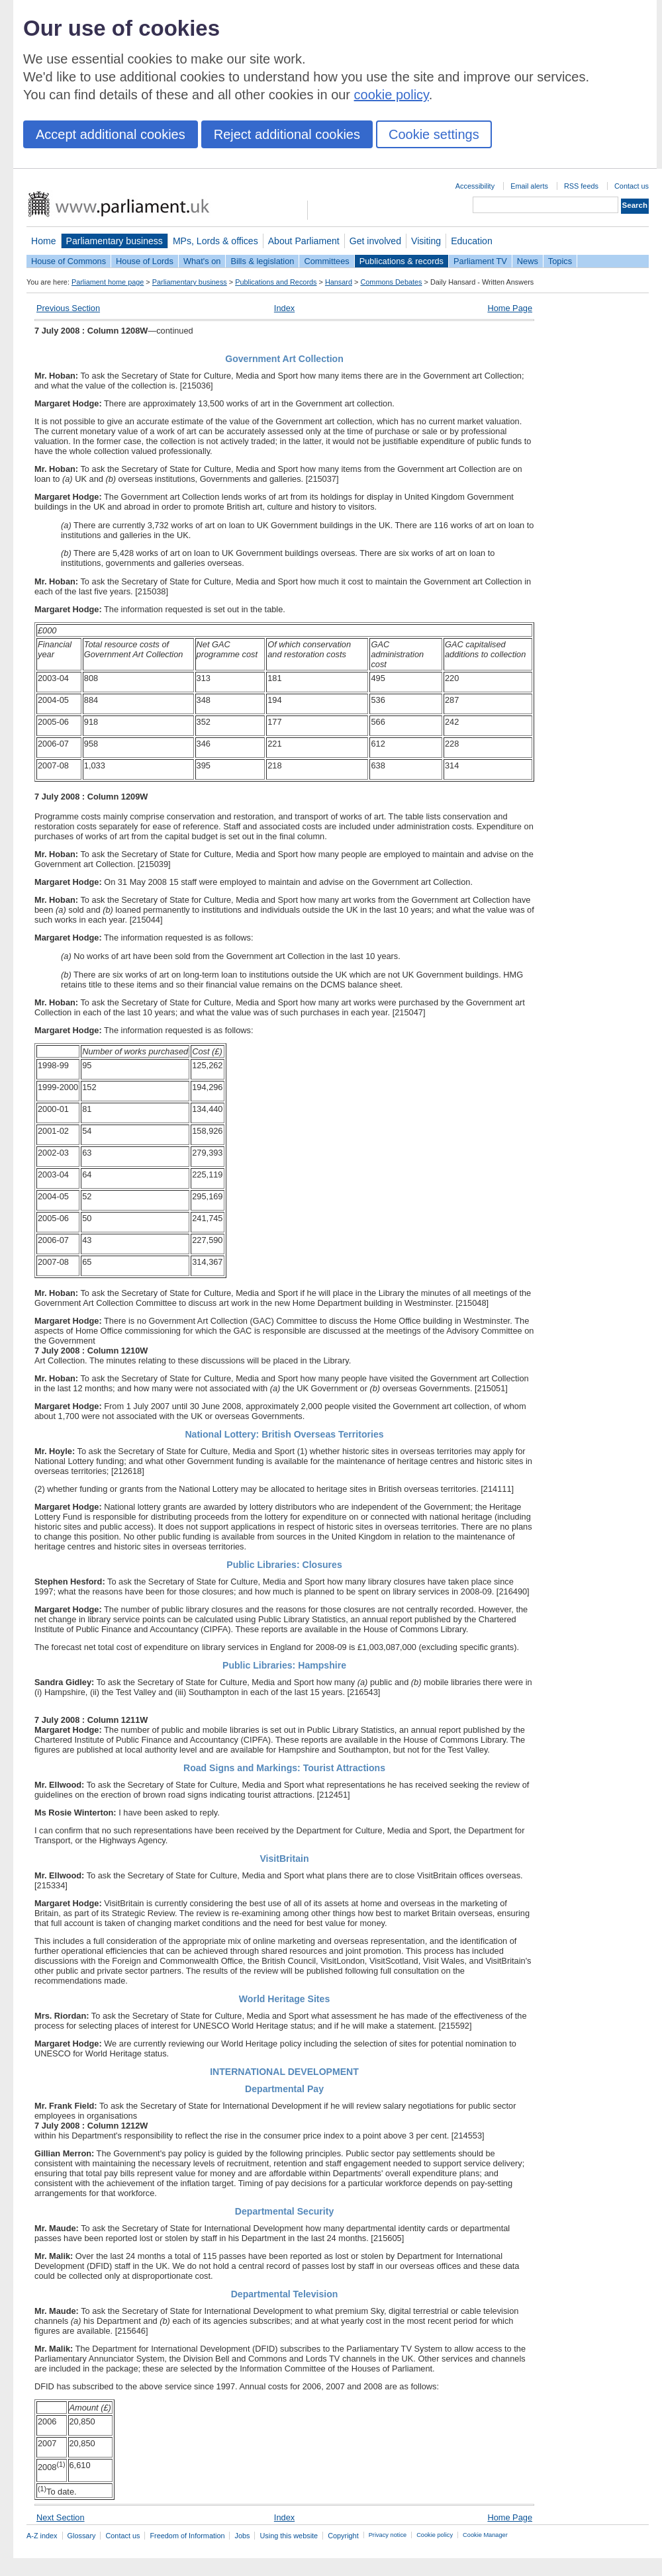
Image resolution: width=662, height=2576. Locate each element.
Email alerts (529, 186)
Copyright (343, 2536)
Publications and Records (275, 282)
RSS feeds (581, 186)
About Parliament (304, 241)
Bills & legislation (262, 261)
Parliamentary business (114, 241)
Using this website (289, 2536)
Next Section (60, 2517)
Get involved (375, 241)
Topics (560, 261)
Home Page (509, 308)
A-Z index (42, 2536)
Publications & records (401, 261)
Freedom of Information (187, 2536)
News (527, 261)
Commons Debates (391, 282)
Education (472, 241)
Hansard (338, 282)
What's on (202, 261)
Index (284, 308)
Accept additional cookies (110, 134)
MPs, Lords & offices (215, 241)
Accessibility (475, 186)
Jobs (242, 2536)
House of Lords (144, 261)
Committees (326, 261)
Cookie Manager (485, 2535)
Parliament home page (107, 282)
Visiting (426, 241)
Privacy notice (387, 2535)
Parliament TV (480, 261)
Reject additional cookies (287, 134)
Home (43, 241)
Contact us (631, 186)
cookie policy (391, 94)
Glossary (82, 2536)
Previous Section (68, 308)
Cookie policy (434, 2535)
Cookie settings (434, 134)
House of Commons (68, 261)
